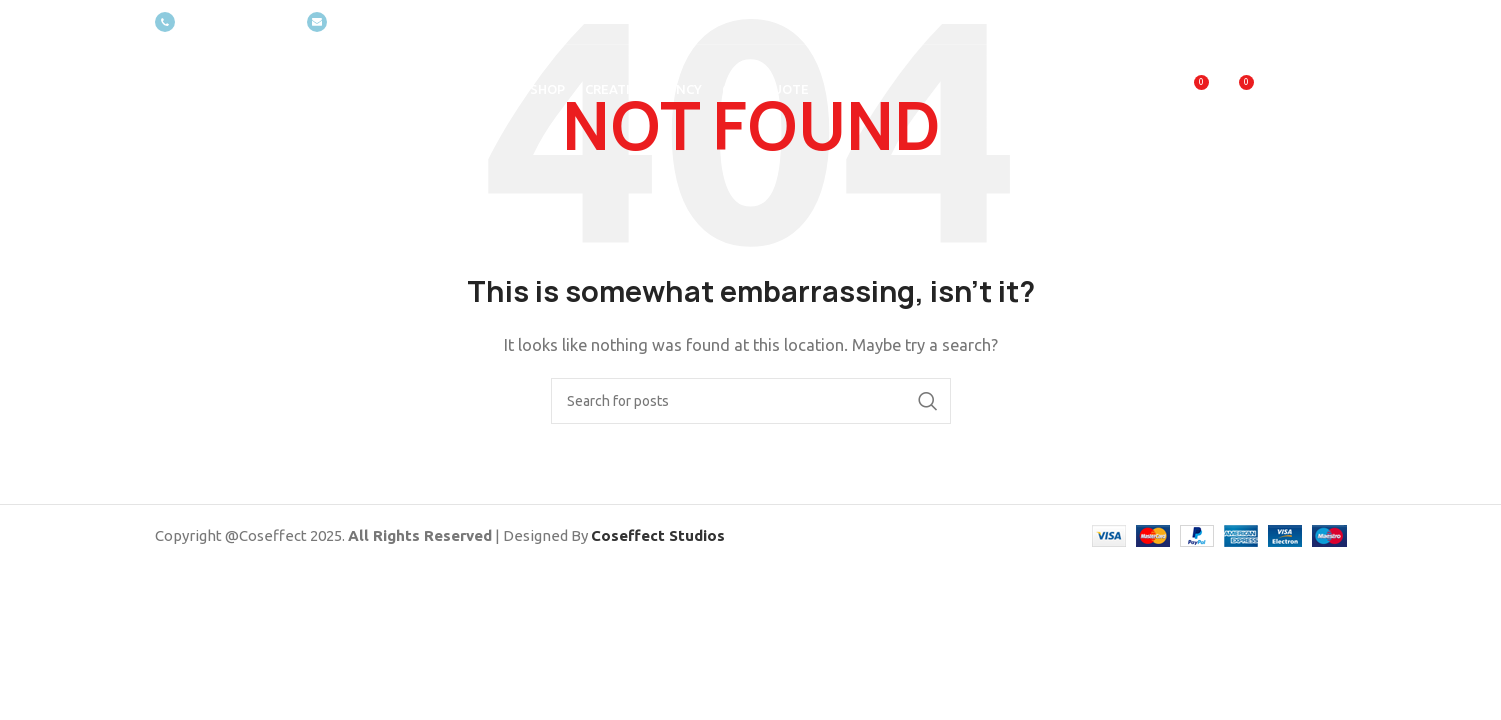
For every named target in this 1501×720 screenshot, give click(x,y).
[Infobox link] (221, 22)
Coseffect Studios (658, 535)
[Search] (751, 401)
